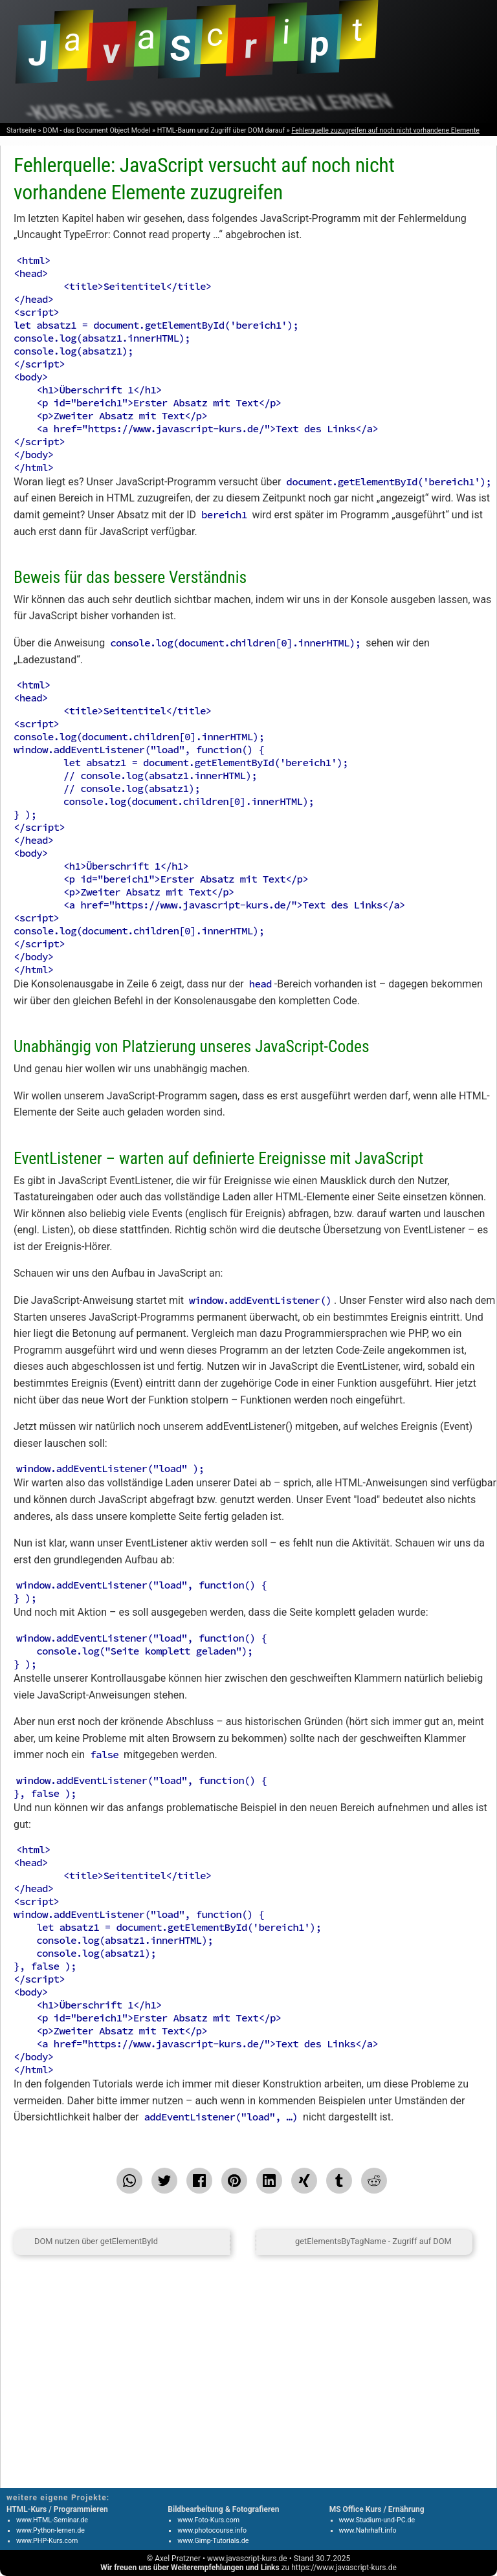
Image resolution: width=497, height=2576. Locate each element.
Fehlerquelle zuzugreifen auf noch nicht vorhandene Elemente (385, 130)
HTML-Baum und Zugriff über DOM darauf (221, 130)
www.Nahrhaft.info (368, 2530)
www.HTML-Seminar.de (52, 2520)
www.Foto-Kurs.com (208, 2520)
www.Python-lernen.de (50, 2530)
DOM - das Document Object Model (96, 130)
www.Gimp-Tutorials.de (212, 2541)
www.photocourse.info (212, 2530)
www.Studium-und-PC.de (377, 2520)
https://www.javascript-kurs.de (344, 2567)
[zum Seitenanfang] (243, 2242)
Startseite (21, 130)
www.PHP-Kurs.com (47, 2541)
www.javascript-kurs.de (247, 2558)
